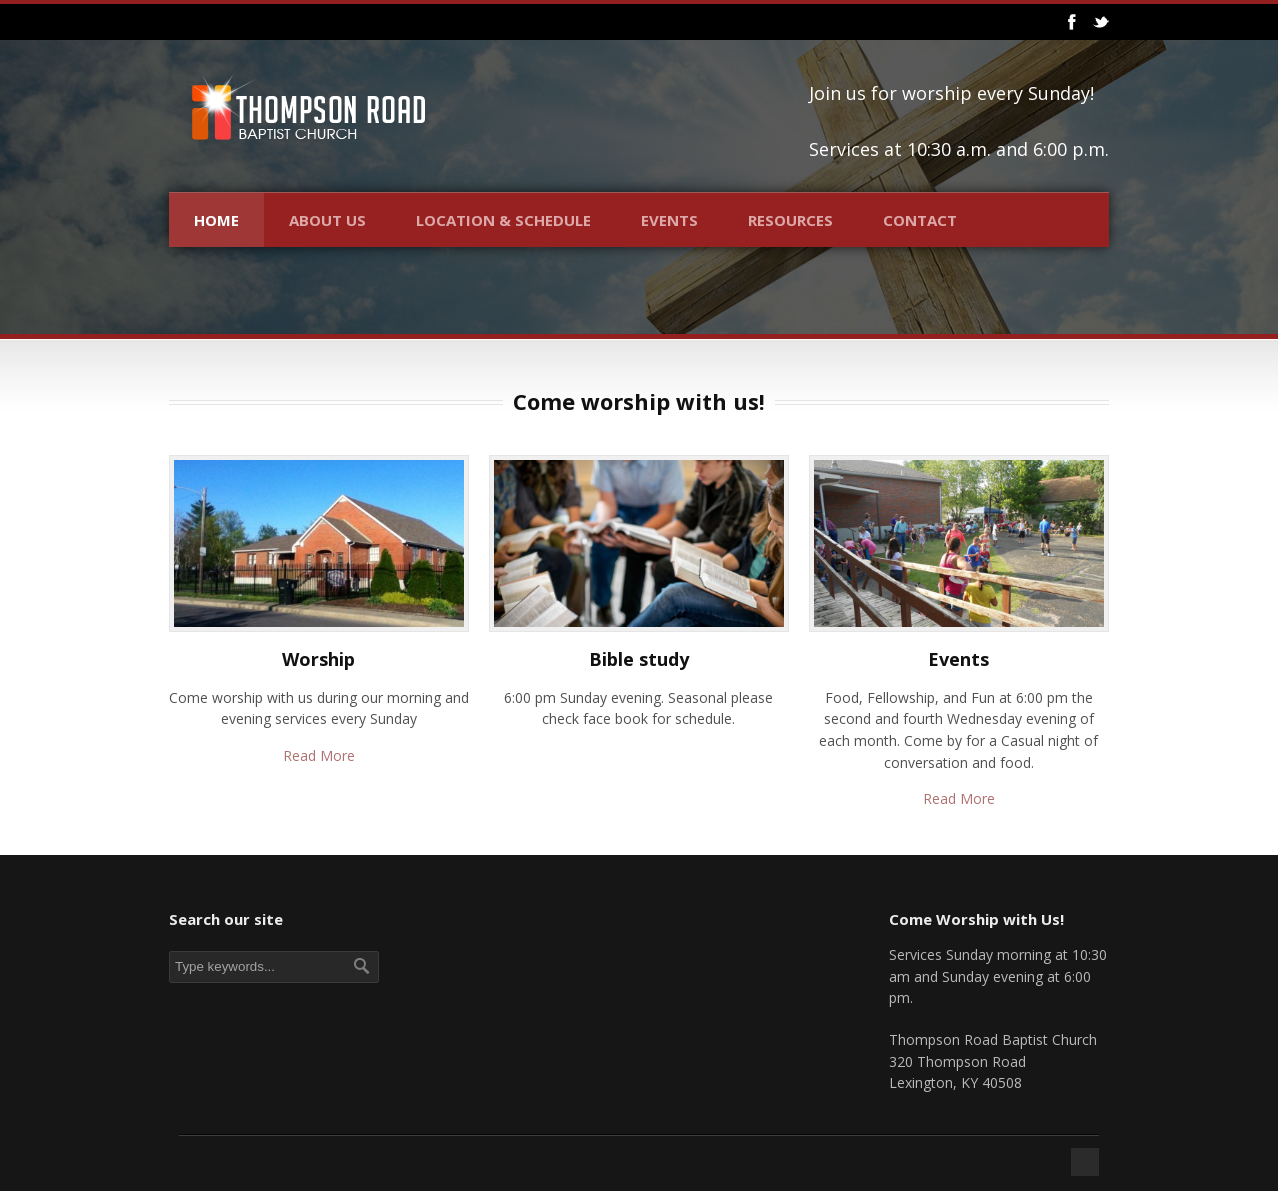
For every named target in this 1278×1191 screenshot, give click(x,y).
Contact (920, 220)
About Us (327, 220)
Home (216, 220)
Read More (319, 755)
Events (669, 220)
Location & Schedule (503, 220)
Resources (790, 220)
